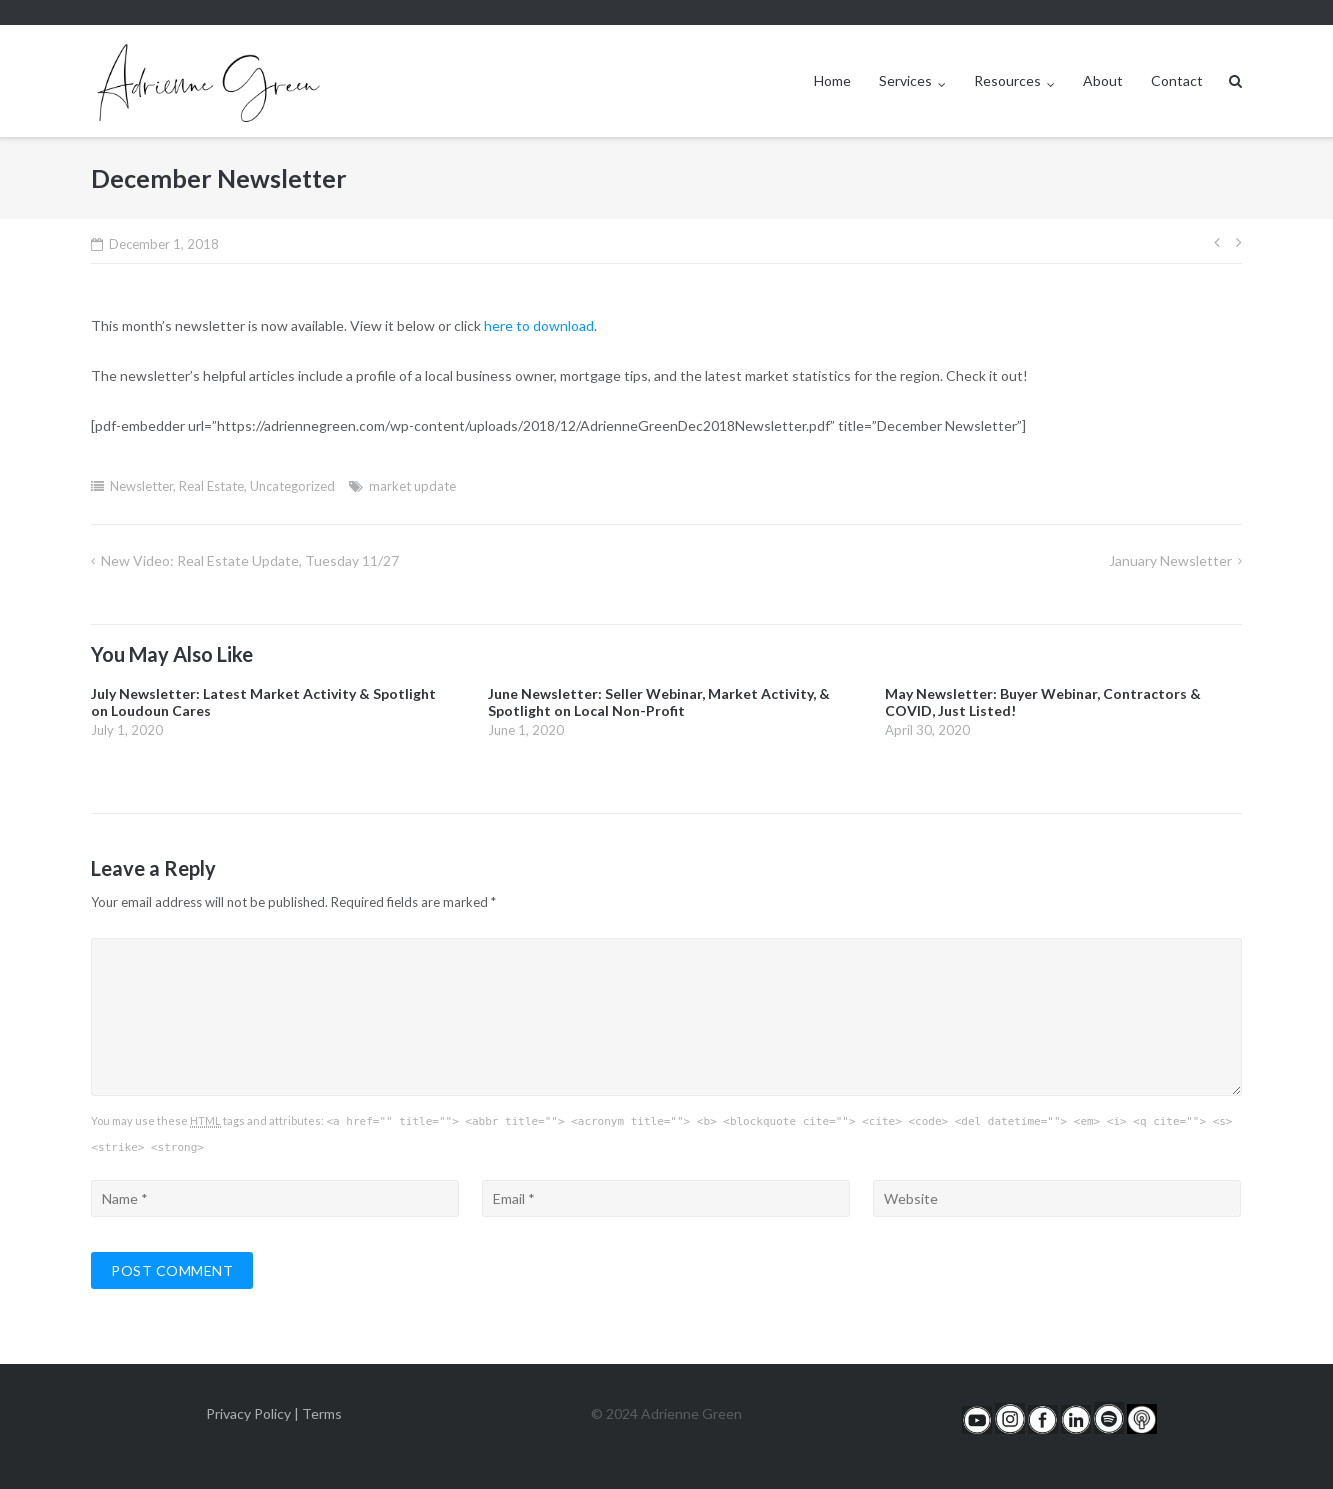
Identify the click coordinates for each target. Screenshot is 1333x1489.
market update (412, 486)
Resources (1007, 80)
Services (905, 80)
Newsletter (141, 486)
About (1103, 80)
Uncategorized (292, 486)
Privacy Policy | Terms (274, 1413)
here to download (539, 325)
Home (832, 80)
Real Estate (211, 486)
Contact (1177, 80)
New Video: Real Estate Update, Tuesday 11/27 (250, 560)
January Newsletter (1170, 560)
